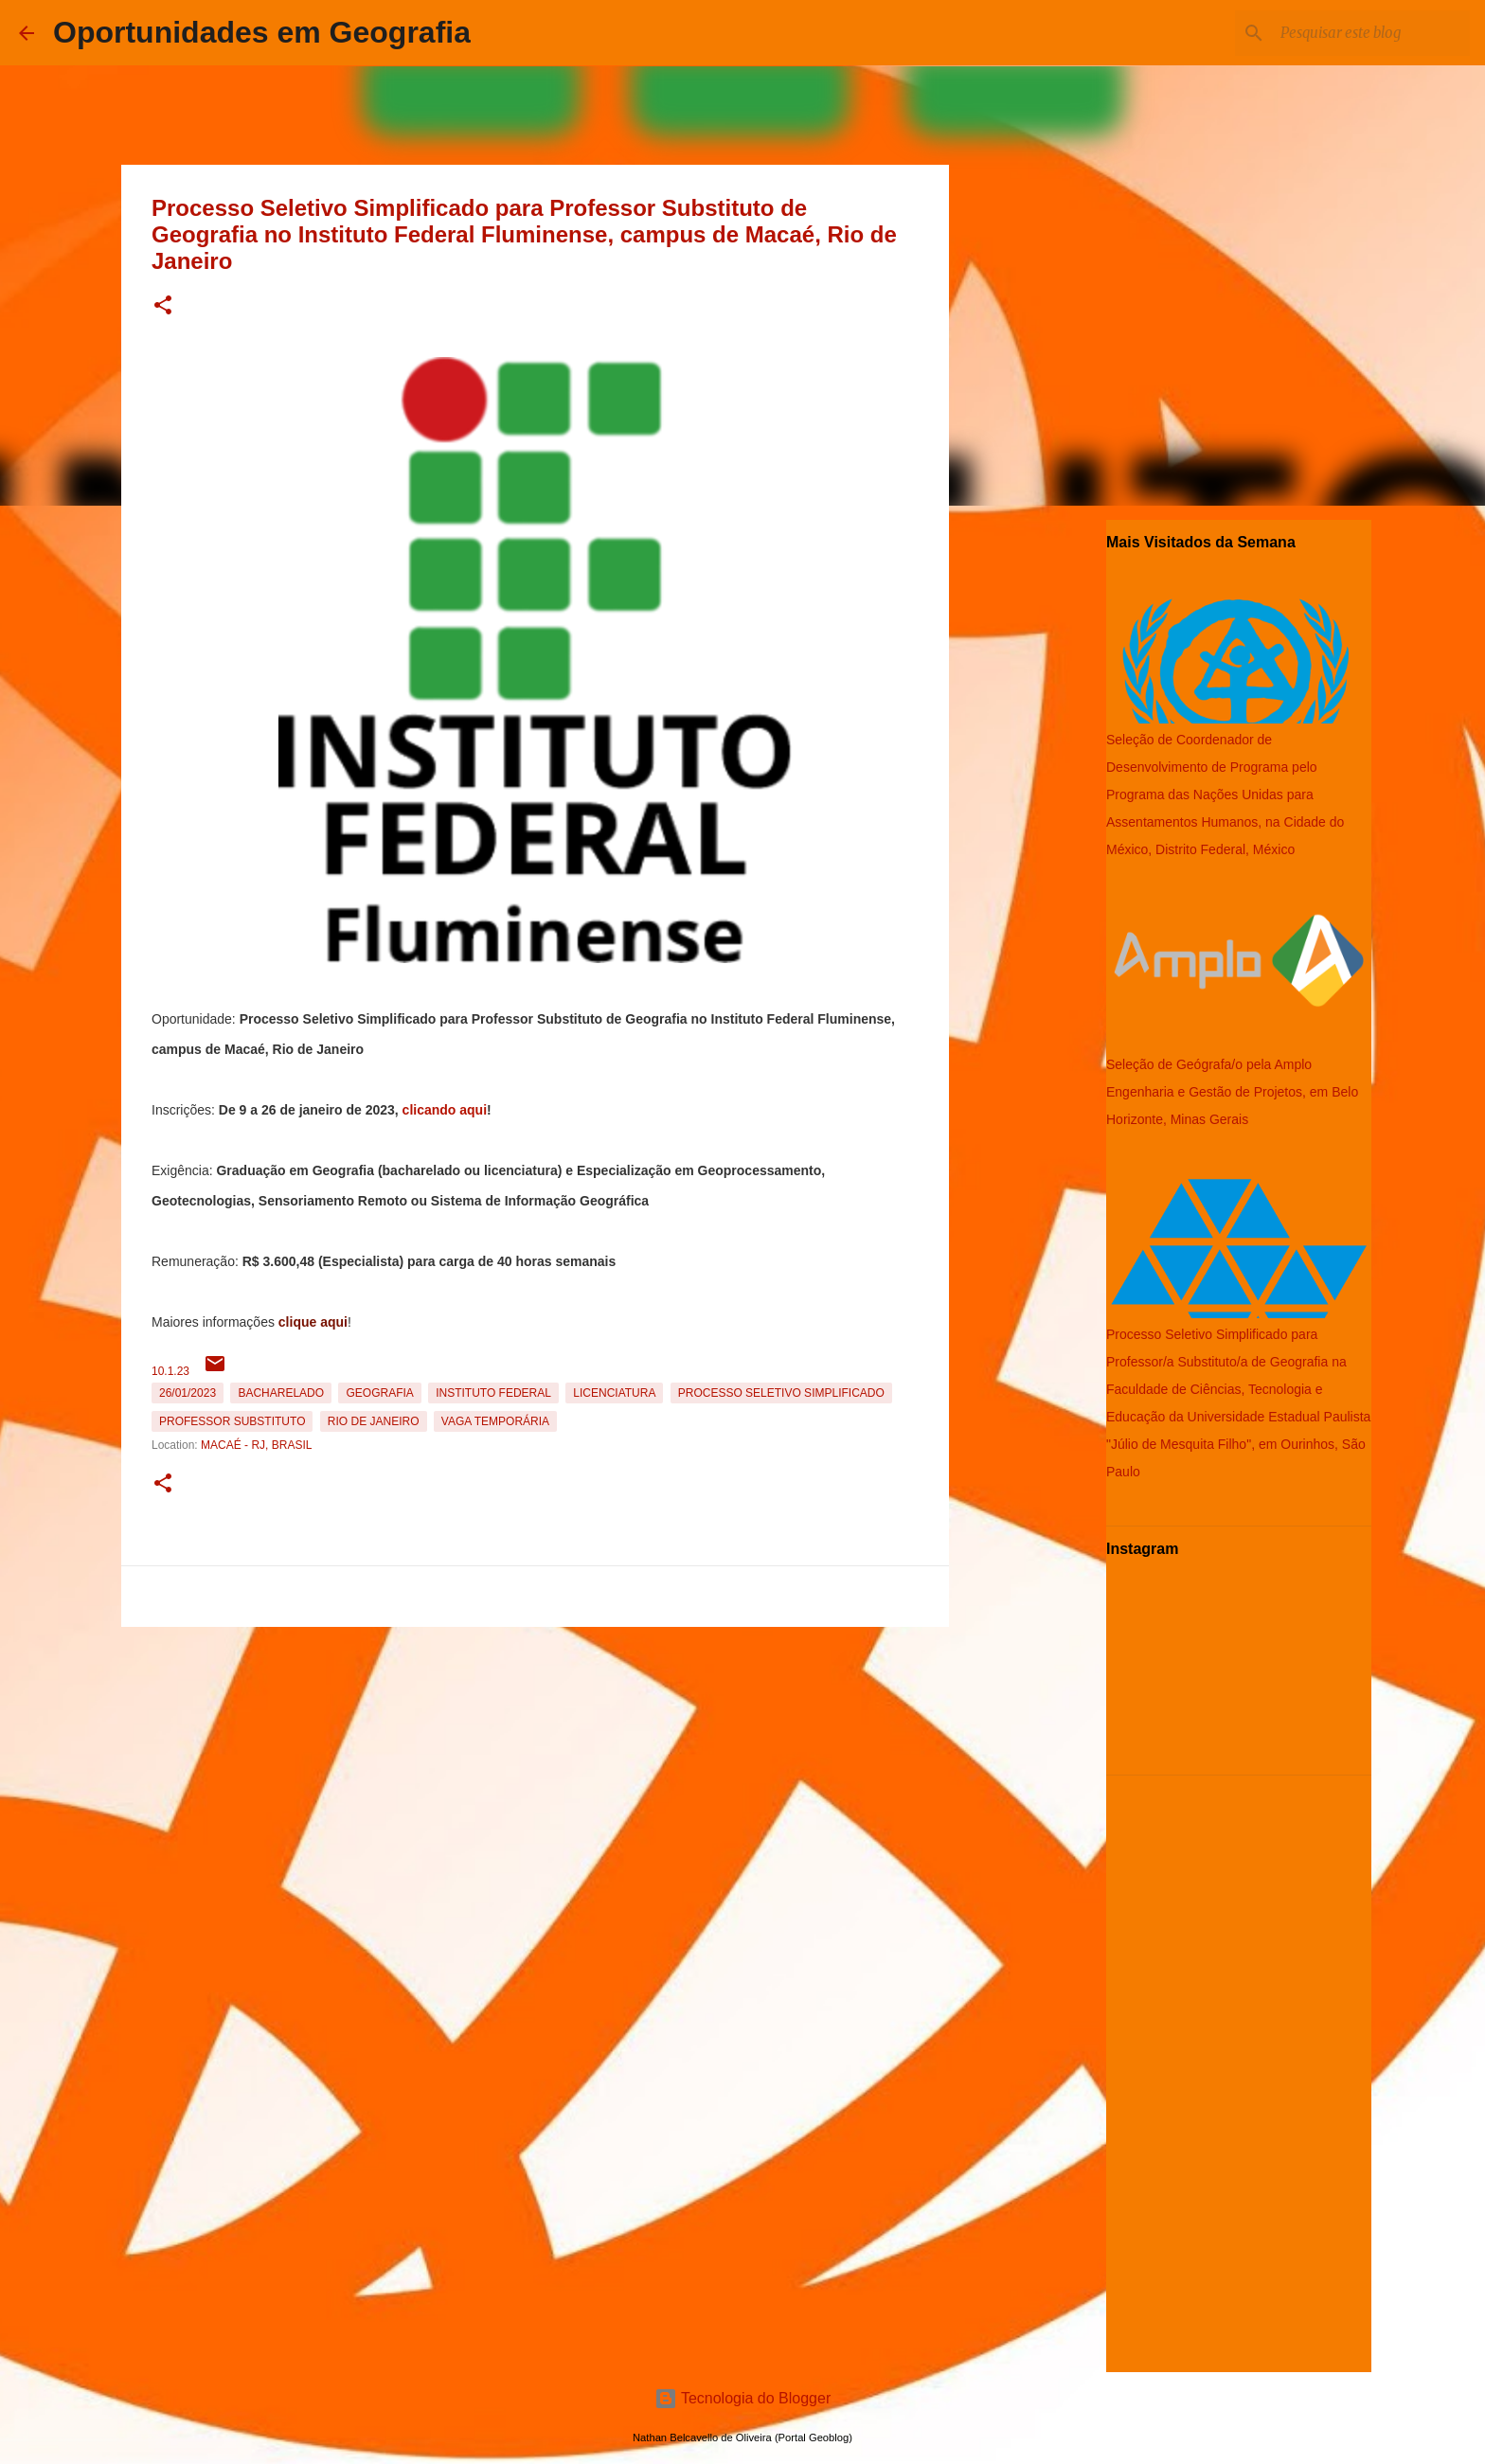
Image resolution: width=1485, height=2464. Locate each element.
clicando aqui (445, 1109)
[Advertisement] (535, 1767)
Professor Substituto (232, 1421)
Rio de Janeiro (374, 1421)
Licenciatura (614, 1393)
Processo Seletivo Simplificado (781, 1393)
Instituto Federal (493, 1393)
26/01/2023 (187, 1393)
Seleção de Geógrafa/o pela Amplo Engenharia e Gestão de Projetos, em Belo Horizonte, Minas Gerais (1232, 1092)
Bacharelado (281, 1393)
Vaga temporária (495, 1421)
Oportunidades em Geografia (262, 32)
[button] (163, 306)
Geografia (379, 1393)
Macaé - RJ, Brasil (256, 1445)
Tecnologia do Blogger (743, 2398)
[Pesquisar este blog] (1370, 33)
